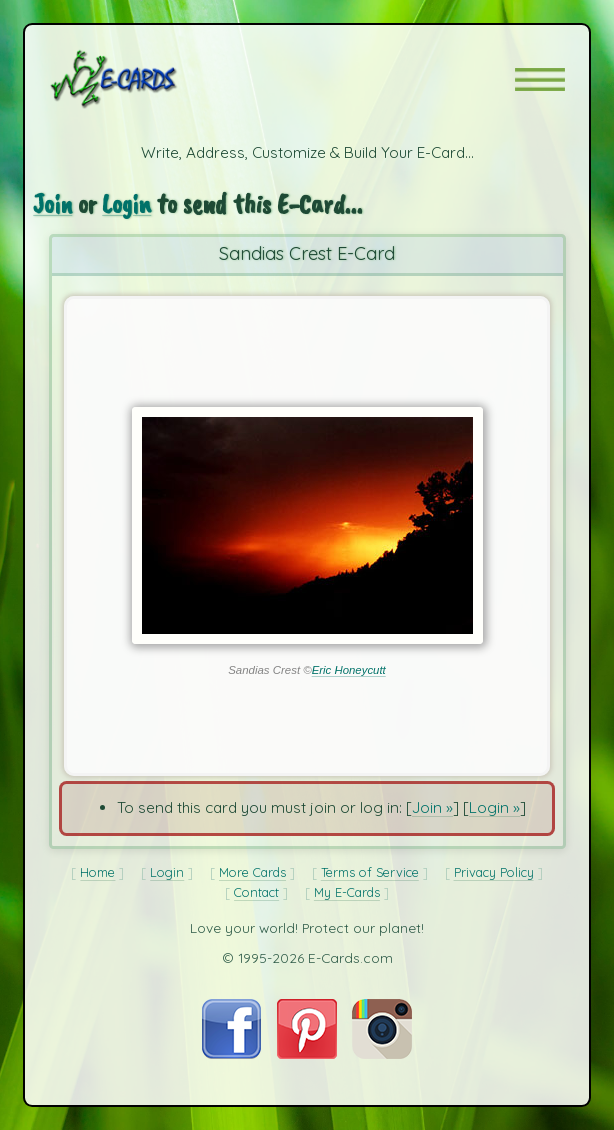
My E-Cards (347, 892)
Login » (494, 807)
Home (97, 872)
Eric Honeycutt (349, 670)
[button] (540, 79)
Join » (432, 807)
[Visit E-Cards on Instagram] (382, 1053)
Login (128, 203)
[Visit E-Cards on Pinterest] (307, 1053)
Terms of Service (370, 872)
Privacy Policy (494, 872)
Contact (256, 892)
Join (52, 203)
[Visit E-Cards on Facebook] (231, 1053)
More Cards (252, 872)
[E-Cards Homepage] (149, 79)
